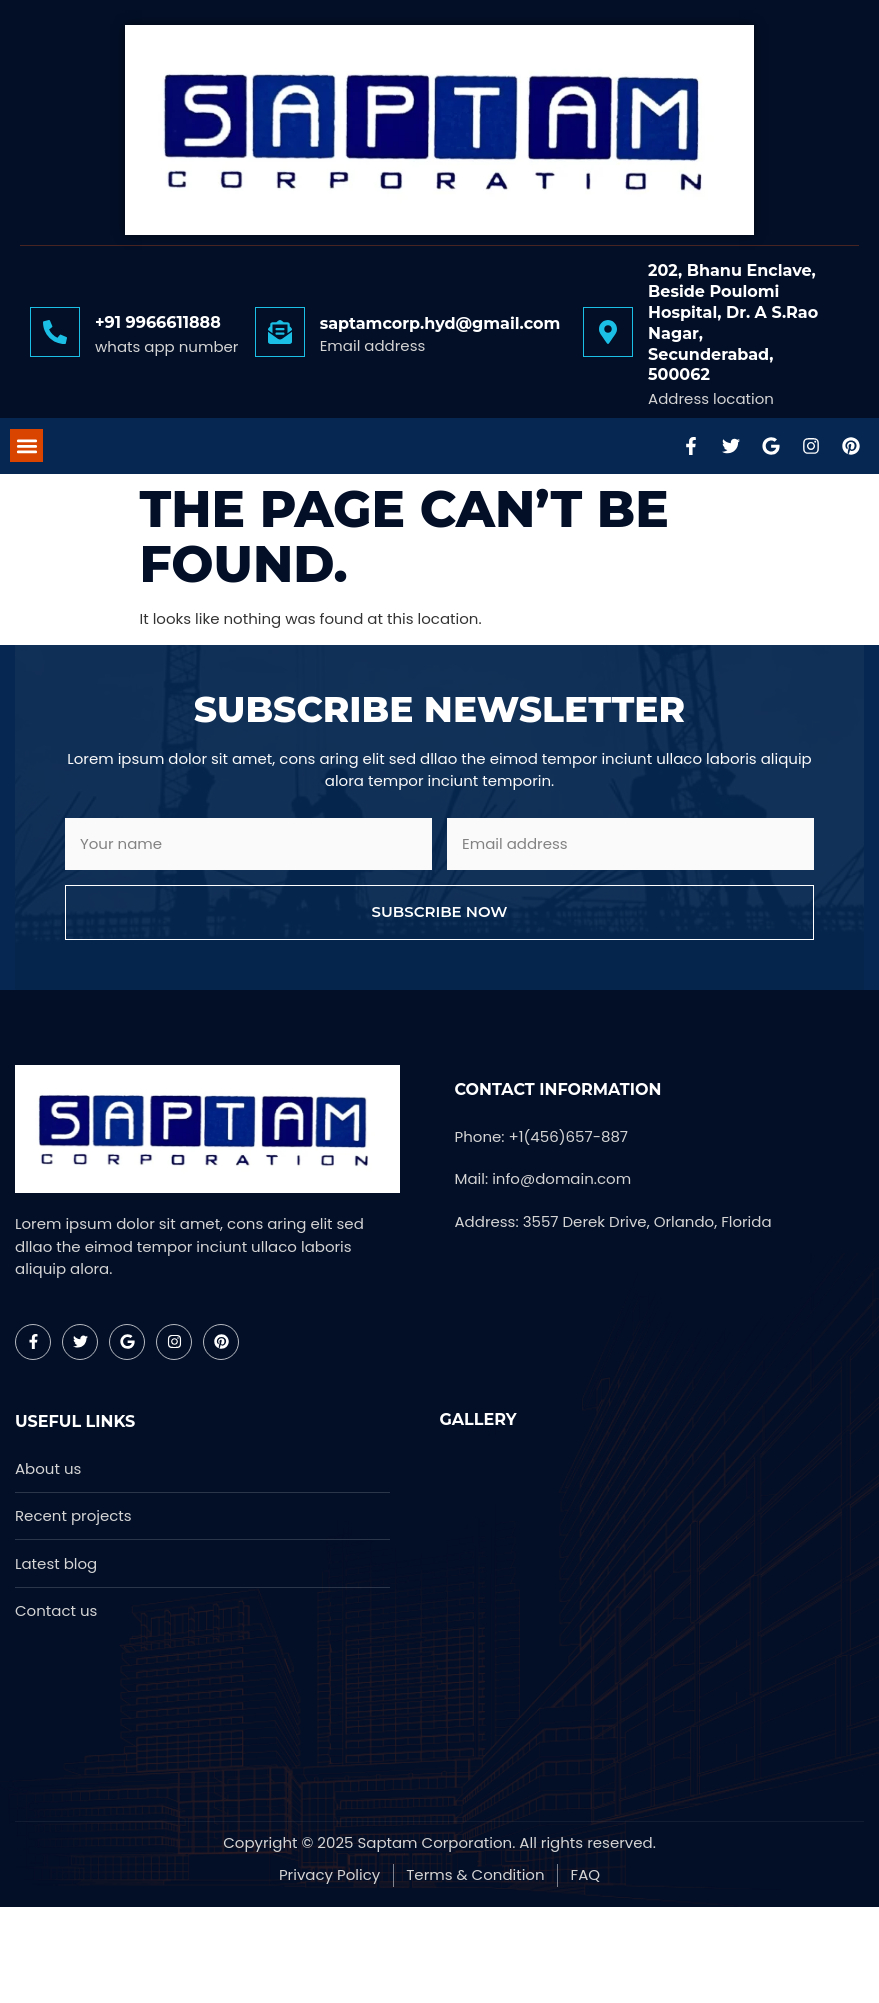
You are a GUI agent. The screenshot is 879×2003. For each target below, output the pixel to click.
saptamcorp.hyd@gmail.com (440, 323)
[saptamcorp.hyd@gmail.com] (280, 332)
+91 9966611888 (158, 322)
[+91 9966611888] (55, 332)
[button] (26, 445)
